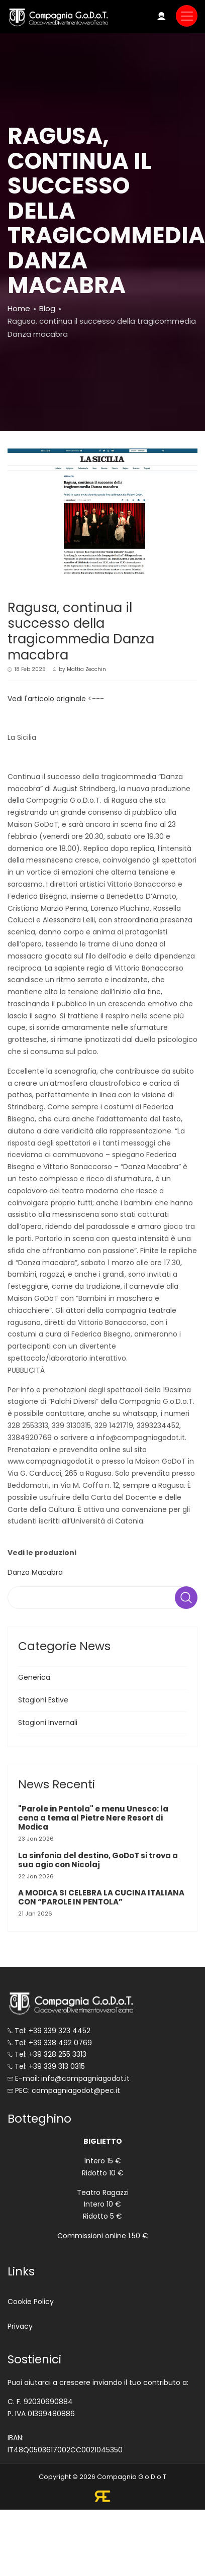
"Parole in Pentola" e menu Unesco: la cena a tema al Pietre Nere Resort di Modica (93, 1817)
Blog (47, 308)
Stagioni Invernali (47, 1723)
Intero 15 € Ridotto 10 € (103, 2167)
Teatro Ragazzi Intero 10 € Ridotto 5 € (103, 2204)
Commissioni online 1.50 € (102, 2236)
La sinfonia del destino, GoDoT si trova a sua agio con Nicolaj (98, 1860)
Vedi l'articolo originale (47, 699)
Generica (34, 1677)
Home (19, 308)
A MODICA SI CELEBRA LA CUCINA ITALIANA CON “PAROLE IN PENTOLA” (101, 1897)
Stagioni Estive (43, 1700)
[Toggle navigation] (186, 16)
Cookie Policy (31, 2302)
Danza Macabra (35, 1572)
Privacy (20, 2326)
